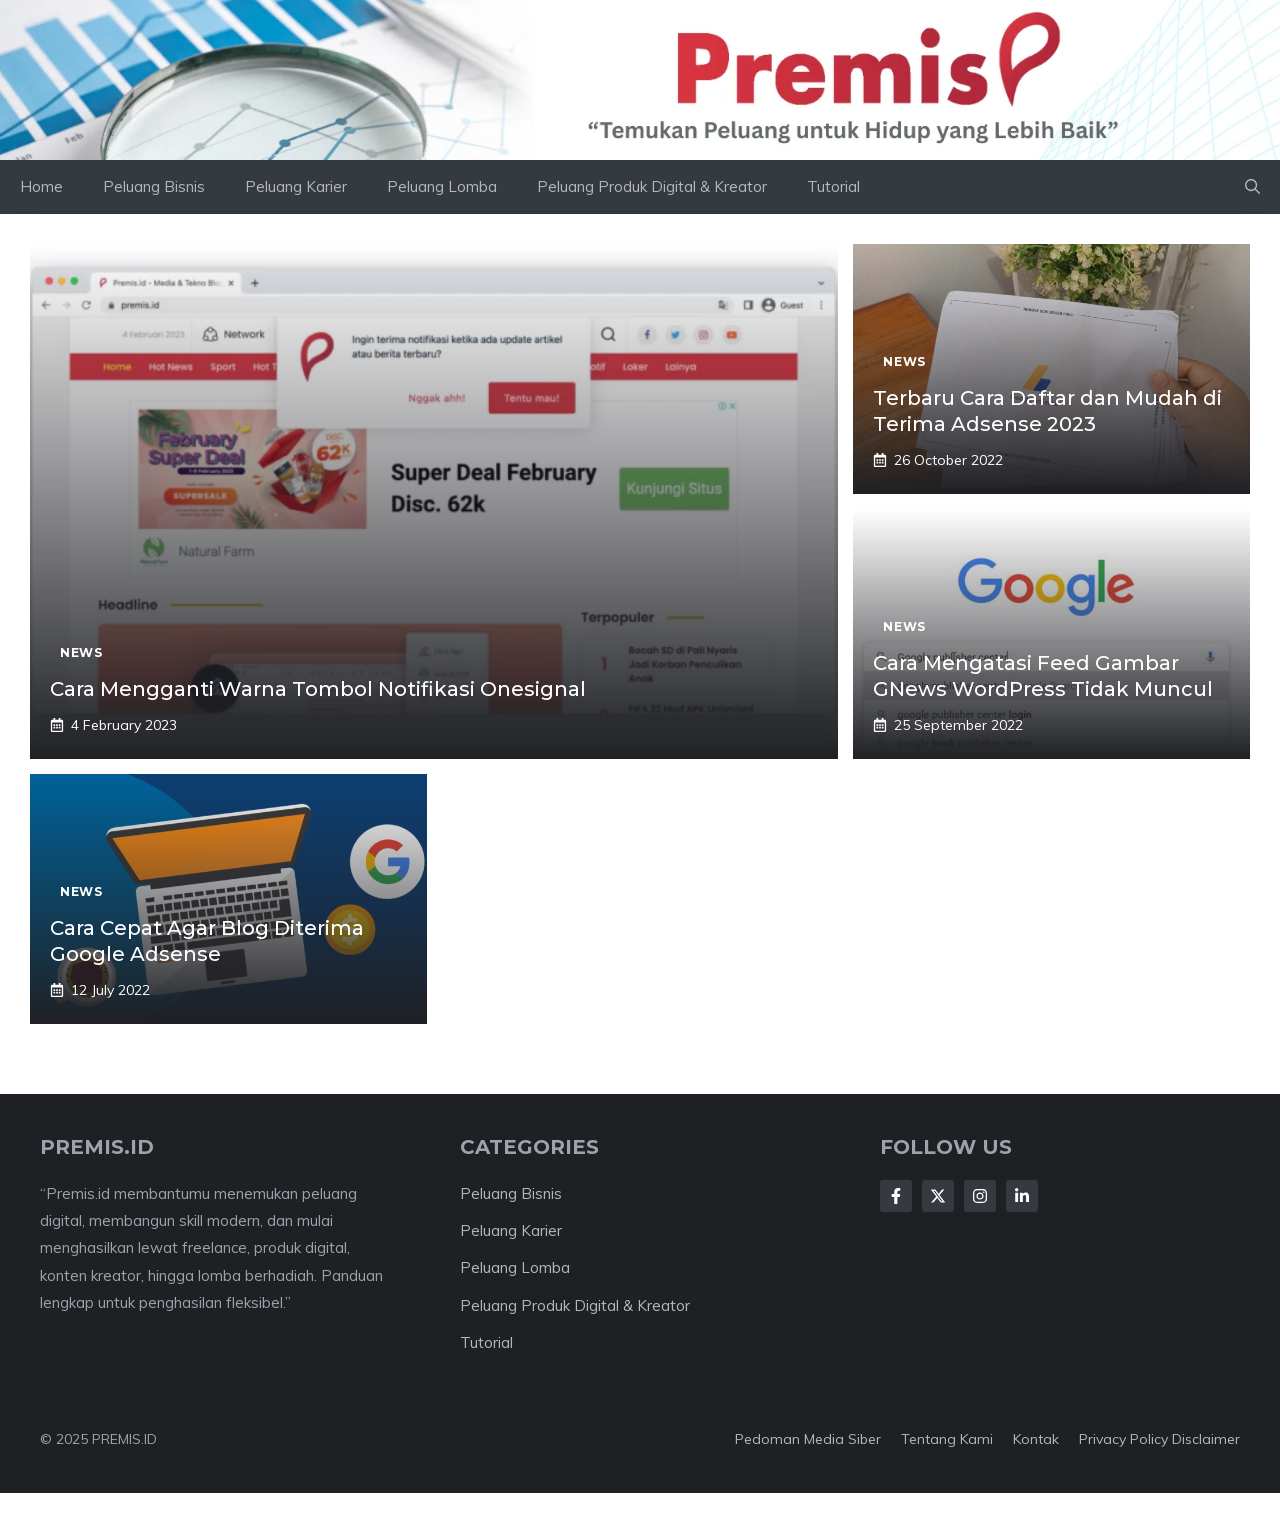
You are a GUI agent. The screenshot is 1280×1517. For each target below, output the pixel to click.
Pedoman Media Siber (808, 1439)
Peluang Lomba (442, 186)
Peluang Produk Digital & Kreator (652, 186)
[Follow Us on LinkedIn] (1022, 1196)
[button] (1252, 187)
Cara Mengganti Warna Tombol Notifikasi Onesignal (318, 689)
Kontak (1036, 1439)
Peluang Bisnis (154, 186)
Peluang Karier (296, 186)
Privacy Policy (1123, 1439)
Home (41, 186)
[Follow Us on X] (938, 1196)
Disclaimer (1206, 1439)
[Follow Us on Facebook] (896, 1196)
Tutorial (833, 186)
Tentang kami (947, 1439)
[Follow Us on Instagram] (980, 1196)
